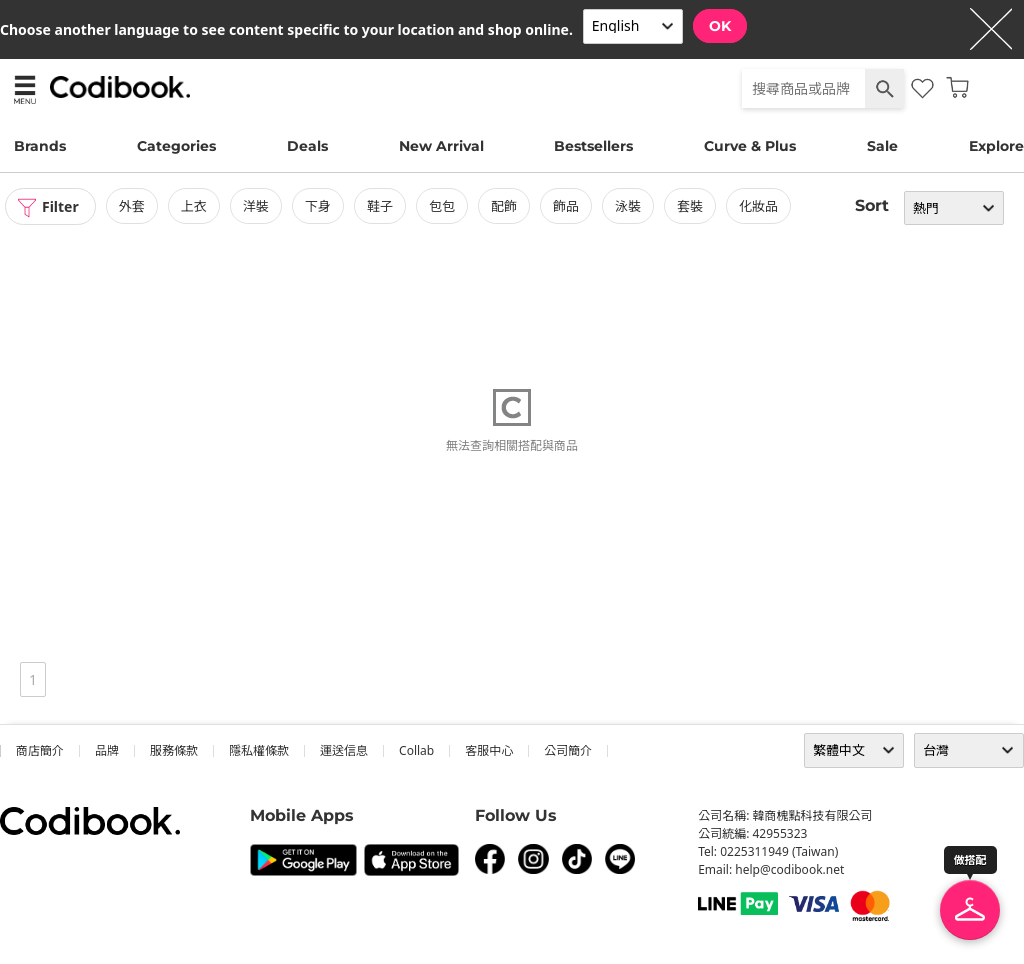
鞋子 (380, 206)
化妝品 (758, 206)
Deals (307, 146)
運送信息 (344, 750)
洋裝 (256, 206)
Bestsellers (593, 146)
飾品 (566, 206)
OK (720, 26)
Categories (176, 146)
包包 (442, 206)
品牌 (107, 750)
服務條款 (174, 750)
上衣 (194, 206)
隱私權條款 (259, 750)
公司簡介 (568, 750)
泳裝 (628, 206)
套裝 (690, 206)
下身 (318, 206)
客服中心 (489, 750)
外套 (132, 206)
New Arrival (441, 146)
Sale (882, 146)
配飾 (504, 206)
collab (416, 750)
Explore (996, 146)
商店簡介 (40, 750)
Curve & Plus (750, 146)
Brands (40, 146)
